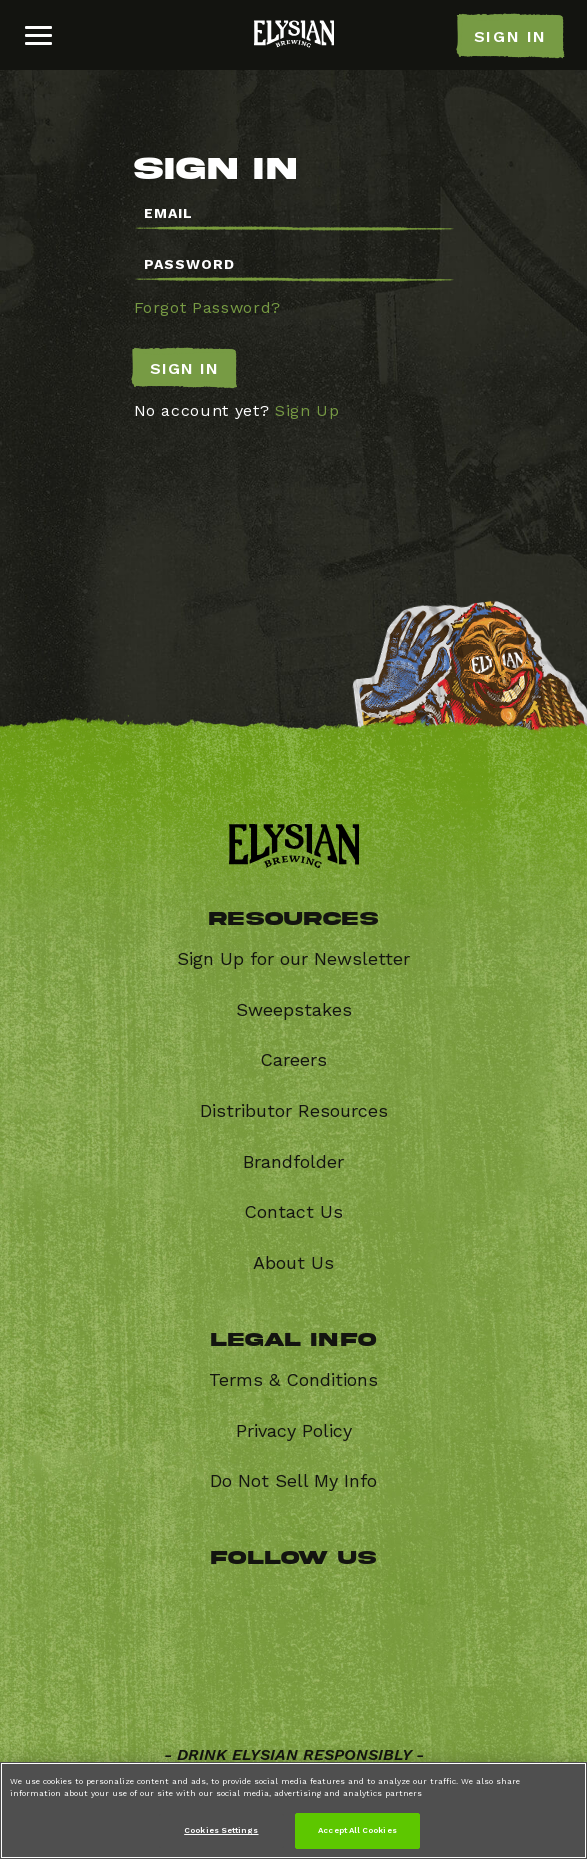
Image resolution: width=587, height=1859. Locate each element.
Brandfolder (293, 1161)
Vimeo (202, 1676)
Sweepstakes (294, 1009)
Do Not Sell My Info (293, 1480)
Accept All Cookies (357, 1830)
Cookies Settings (221, 1830)
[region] (293, 1810)
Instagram (397, 1601)
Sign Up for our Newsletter (293, 958)
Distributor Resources (294, 1110)
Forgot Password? (207, 307)
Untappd (397, 1676)
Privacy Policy (294, 1430)
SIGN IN (510, 36)
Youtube (300, 1676)
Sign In (184, 368)
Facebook (202, 1601)
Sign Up (307, 410)
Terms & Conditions (293, 1379)
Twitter (300, 1601)
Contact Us (293, 1211)
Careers (293, 1059)
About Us (293, 1262)
